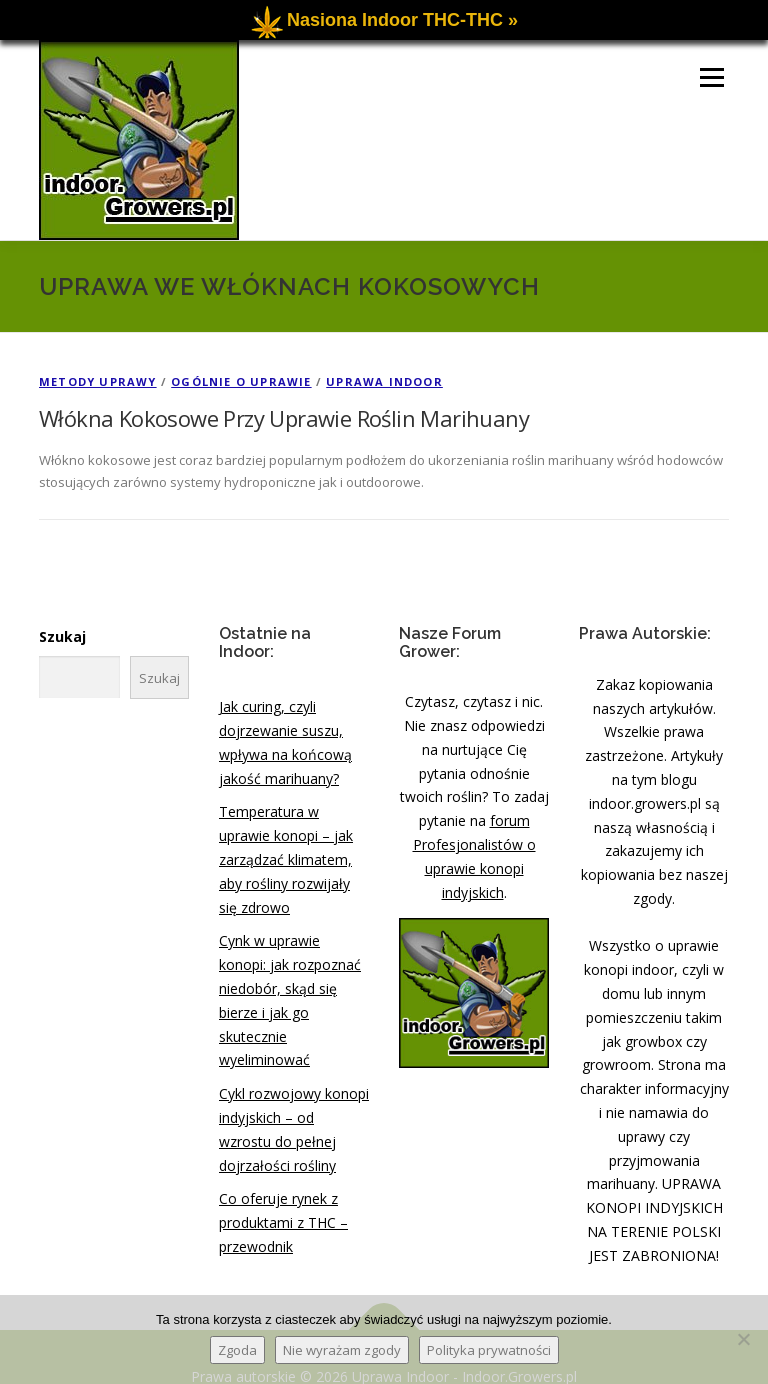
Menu (711, 54)
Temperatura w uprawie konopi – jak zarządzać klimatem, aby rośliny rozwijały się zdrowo (286, 836)
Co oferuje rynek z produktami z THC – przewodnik (283, 1199)
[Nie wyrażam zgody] (743, 1339)
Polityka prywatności (489, 1350)
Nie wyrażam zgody (342, 1350)
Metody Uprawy (98, 358)
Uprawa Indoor (384, 358)
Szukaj (62, 613)
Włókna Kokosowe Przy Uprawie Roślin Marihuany (284, 395)
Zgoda (237, 1350)
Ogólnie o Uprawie (241, 358)
